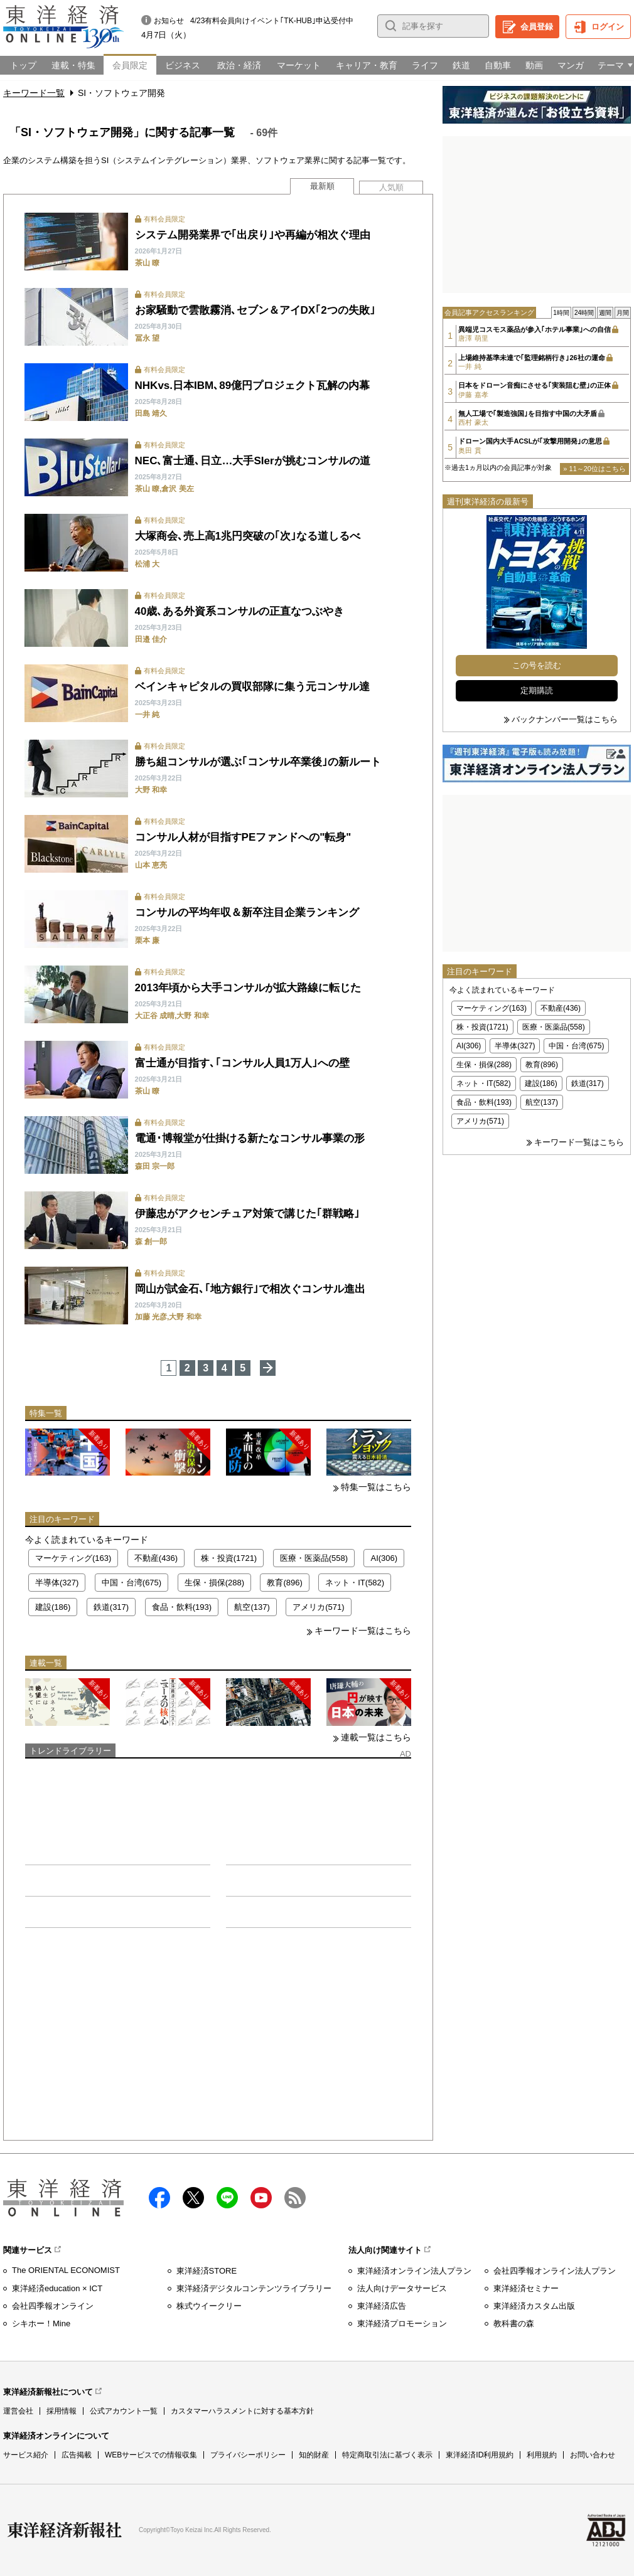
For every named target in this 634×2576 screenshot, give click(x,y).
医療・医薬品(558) (314, 1558)
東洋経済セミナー (526, 2288)
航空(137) (251, 1607)
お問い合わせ (592, 2455)
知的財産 (314, 2455)
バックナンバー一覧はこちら (565, 719)
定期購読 (536, 690)
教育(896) (284, 1582)
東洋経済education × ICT (57, 2288)
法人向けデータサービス (402, 2288)
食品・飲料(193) (182, 1607)
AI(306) (383, 1558)
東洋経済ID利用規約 (479, 2455)
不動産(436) (156, 1558)
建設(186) (52, 1607)
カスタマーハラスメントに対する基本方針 (242, 2411)
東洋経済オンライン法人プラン (414, 2270)
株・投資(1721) (229, 1558)
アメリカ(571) (318, 1607)
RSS (295, 2197)
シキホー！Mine (41, 2323)
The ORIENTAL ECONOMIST (66, 2270)
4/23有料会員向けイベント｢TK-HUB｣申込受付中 (271, 20)
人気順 (391, 187)
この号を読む (536, 665)
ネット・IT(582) (354, 1582)
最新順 (322, 186)
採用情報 (61, 2411)
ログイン (607, 26)
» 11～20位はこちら (594, 468)
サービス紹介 (25, 2455)
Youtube (261, 2197)
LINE (227, 2197)
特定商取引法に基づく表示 (387, 2455)
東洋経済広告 (381, 2306)
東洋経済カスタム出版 (534, 2306)
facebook (159, 2197)
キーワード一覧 (34, 93)
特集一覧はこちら (376, 1487)
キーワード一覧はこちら (362, 1631)
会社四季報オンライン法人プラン (554, 2270)
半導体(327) (56, 1582)
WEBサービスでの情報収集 (151, 2455)
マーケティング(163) (73, 1558)
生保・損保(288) (214, 1582)
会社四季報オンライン (53, 2306)
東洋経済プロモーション (402, 2323)
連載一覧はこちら (376, 1737)
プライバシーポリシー (248, 2455)
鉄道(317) (111, 1607)
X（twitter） (193, 2197)
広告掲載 (77, 2455)
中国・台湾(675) (131, 1582)
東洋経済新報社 (64, 2530)
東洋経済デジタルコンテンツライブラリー (253, 2288)
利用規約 (542, 2455)
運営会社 (18, 2411)
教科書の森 (513, 2323)
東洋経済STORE (206, 2270)
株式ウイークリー (209, 2306)
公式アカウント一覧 (124, 2411)
